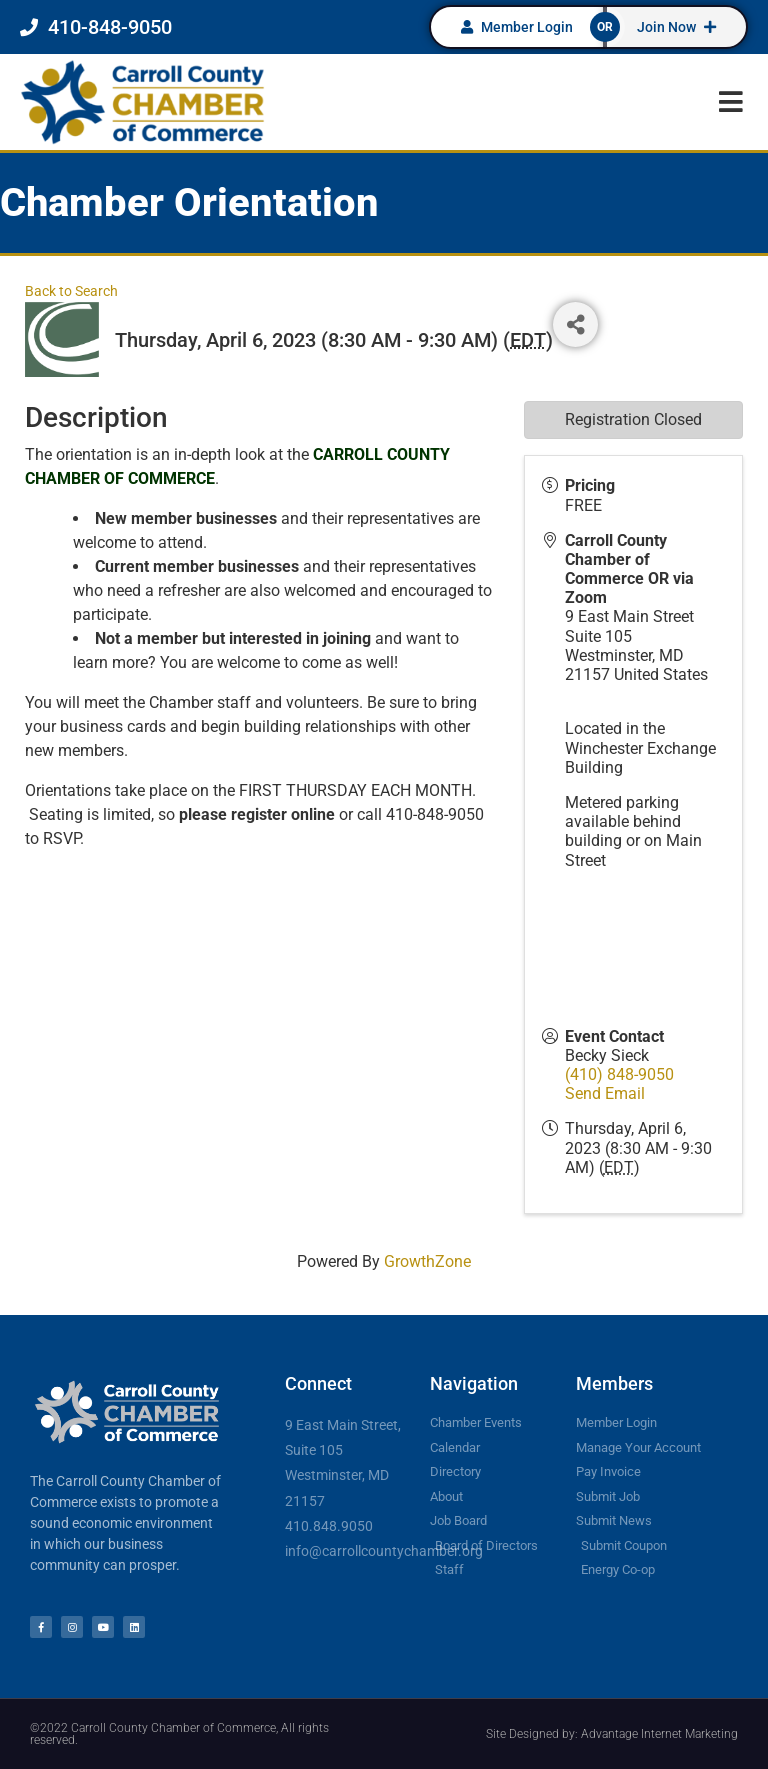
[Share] (575, 324)
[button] (730, 101)
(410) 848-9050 (619, 1074)
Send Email (605, 1093)
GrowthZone (427, 1261)
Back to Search (71, 291)
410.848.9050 (329, 1526)
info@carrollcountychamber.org (384, 1551)
